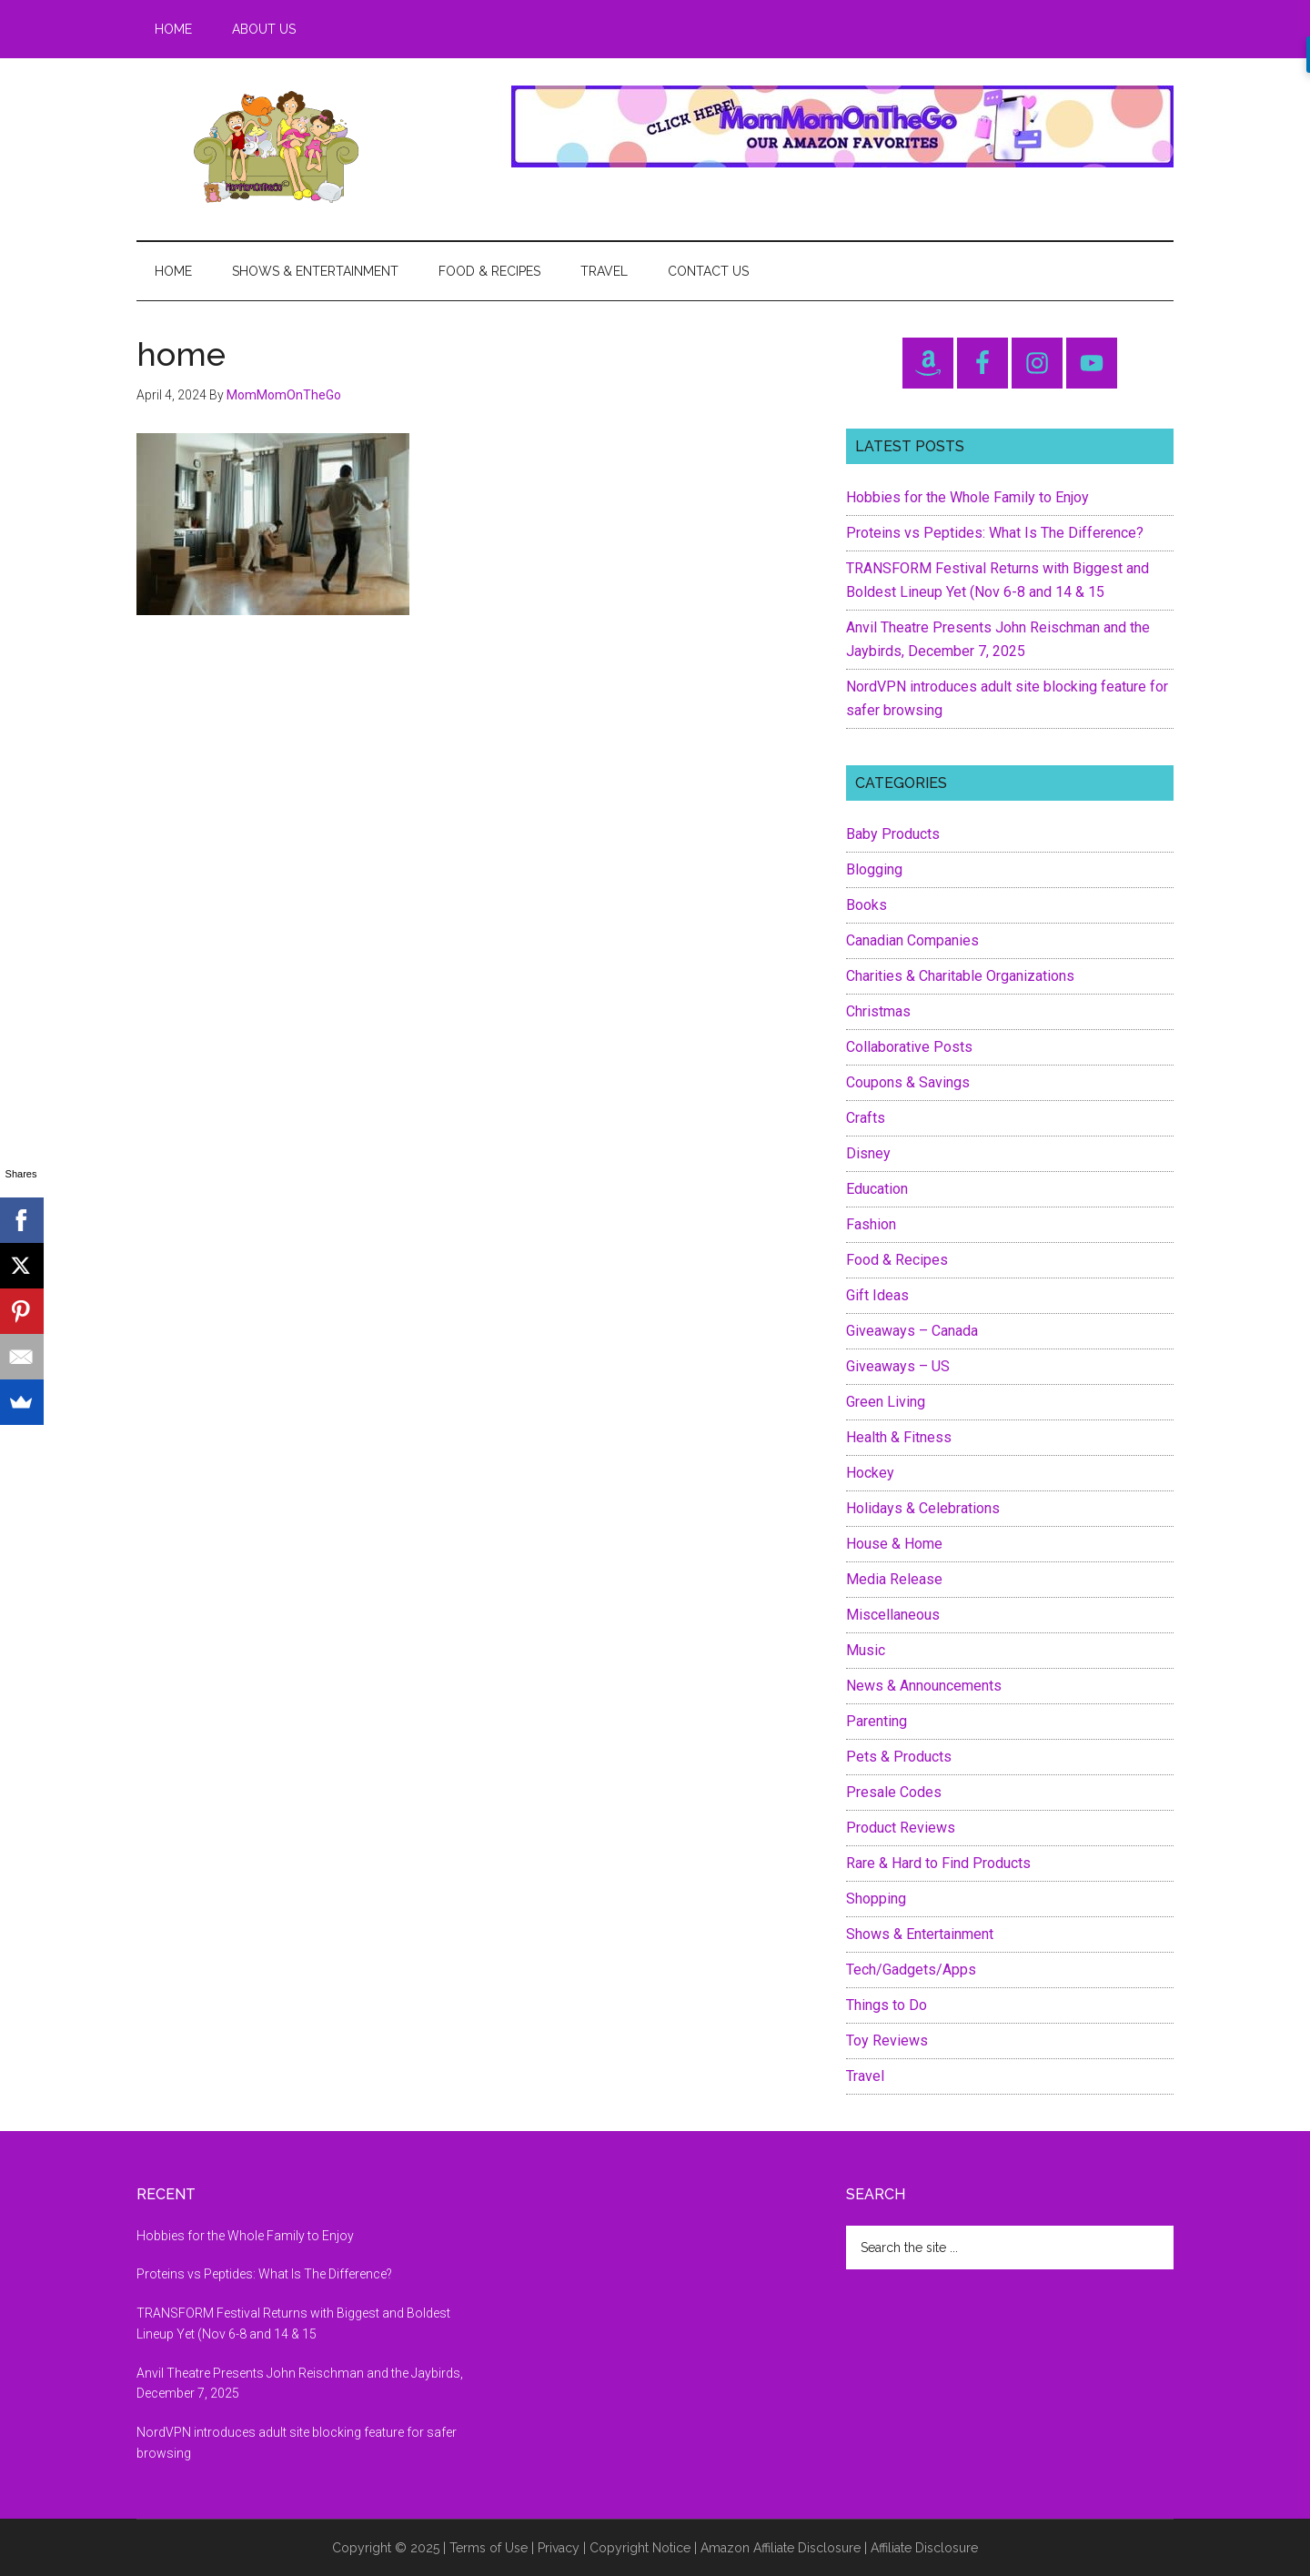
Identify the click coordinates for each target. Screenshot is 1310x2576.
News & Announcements (924, 1685)
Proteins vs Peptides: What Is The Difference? (995, 532)
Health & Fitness (899, 1437)
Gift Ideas (877, 1295)
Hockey (870, 1472)
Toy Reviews (887, 2040)
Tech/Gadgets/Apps (911, 1969)
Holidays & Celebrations (923, 1508)
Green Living (885, 1401)
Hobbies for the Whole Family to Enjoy (967, 497)
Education (877, 1188)
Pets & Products (899, 1756)
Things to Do (886, 2005)
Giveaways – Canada (912, 1330)
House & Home (894, 1543)
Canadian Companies (912, 940)
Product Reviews (900, 1827)
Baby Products (893, 834)
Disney (868, 1153)
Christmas (878, 1011)
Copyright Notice (640, 2548)
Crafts (865, 1117)
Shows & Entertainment (919, 1934)
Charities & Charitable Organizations (960, 976)
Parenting (876, 1721)
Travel (865, 2076)
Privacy (558, 2548)
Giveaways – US (898, 1366)
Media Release (894, 1579)
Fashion (871, 1224)
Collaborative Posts (909, 1047)
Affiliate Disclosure (924, 2548)
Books (866, 905)
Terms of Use (488, 2548)
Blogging (874, 869)
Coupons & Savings (908, 1082)
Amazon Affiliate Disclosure (780, 2548)
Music (865, 1650)
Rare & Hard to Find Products (938, 1863)
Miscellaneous (893, 1614)
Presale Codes (894, 1792)
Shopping (876, 1898)
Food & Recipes (897, 1259)
